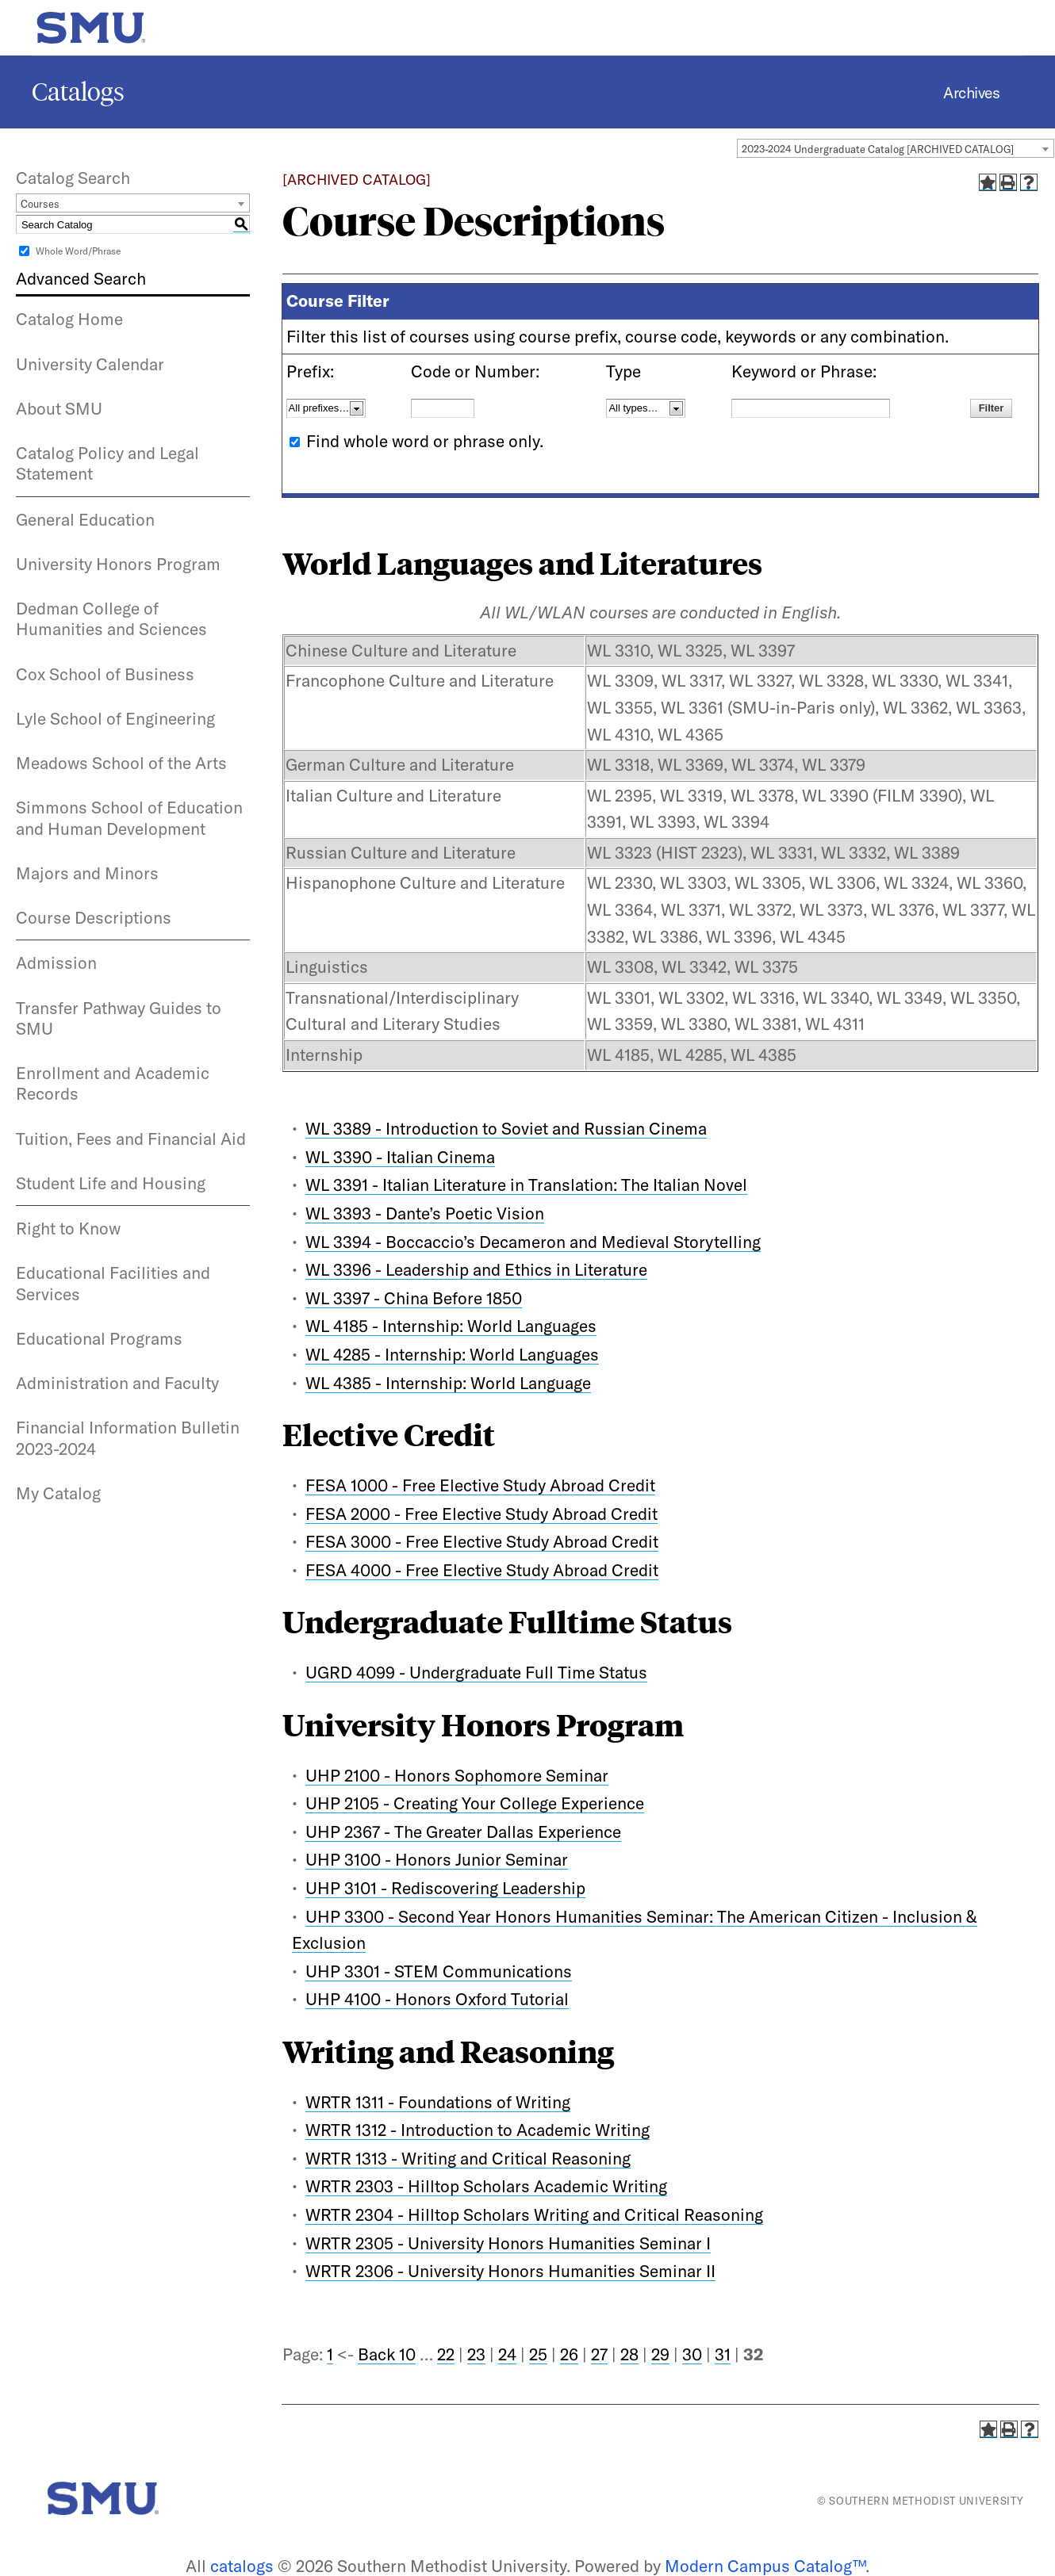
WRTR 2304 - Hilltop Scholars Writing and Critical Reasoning (534, 2214)
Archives (971, 92)
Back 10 (387, 2354)
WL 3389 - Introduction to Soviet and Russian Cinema (506, 1128)
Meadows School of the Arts (121, 762)
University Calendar (90, 364)
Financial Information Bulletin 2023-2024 (128, 1437)
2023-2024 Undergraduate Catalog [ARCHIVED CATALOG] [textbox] (878, 149)
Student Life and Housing (110, 1183)
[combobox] (895, 148)
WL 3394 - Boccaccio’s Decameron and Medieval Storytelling (533, 1241)
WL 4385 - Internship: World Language (448, 1382)
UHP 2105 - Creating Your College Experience (474, 1803)
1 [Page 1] (330, 2354)
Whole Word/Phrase (78, 251)
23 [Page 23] (476, 2354)
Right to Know (68, 1228)
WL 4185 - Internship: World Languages (451, 1325)
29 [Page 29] (660, 2354)
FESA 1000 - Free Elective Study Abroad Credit (480, 1485)
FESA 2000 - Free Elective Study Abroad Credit (481, 1513)
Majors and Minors (87, 873)
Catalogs (78, 92)
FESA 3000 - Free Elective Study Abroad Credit (481, 1541)
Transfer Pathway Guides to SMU (118, 1018)
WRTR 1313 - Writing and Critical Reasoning (468, 2158)
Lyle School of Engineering (115, 718)
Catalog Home (69, 318)
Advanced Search (81, 278)
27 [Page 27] (599, 2354)
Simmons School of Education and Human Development (129, 817)
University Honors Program (118, 563)
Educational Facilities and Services (113, 1282)
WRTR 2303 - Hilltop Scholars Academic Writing (486, 2186)
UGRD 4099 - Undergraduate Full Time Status (476, 1672)
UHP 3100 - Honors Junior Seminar (436, 1859)
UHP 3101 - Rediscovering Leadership (445, 1887)
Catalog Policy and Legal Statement (107, 463)
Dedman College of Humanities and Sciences (111, 618)
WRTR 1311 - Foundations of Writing (437, 2102)
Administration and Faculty (117, 1382)
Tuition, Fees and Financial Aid (131, 1138)
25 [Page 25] (538, 2354)
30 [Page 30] (692, 2354)
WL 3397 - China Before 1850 (413, 1298)
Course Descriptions (93, 917)
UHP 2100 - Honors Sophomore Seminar (456, 1775)
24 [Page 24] (507, 2354)
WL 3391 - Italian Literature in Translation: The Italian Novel (526, 1184)
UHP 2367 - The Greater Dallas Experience (463, 1831)
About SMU (59, 408)
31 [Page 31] (723, 2354)
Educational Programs (99, 1338)
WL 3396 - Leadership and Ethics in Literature (476, 1269)
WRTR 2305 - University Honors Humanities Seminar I (508, 2243)
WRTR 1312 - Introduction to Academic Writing (477, 2129)
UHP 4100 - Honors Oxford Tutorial (437, 1998)
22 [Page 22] (446, 2354)
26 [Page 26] (569, 2354)
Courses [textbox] (40, 203)
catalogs (242, 2565)
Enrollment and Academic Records (112, 1083)
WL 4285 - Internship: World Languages (452, 1354)
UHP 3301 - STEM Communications (438, 1971)
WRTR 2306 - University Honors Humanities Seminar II (510, 2270)
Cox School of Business (105, 674)
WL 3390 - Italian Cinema (400, 1156)
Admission (56, 962)
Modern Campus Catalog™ (765, 2565)
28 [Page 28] (629, 2354)
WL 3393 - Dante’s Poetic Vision (424, 1213)
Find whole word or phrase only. (424, 441)
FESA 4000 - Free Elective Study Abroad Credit (481, 1570)
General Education (85, 519)
